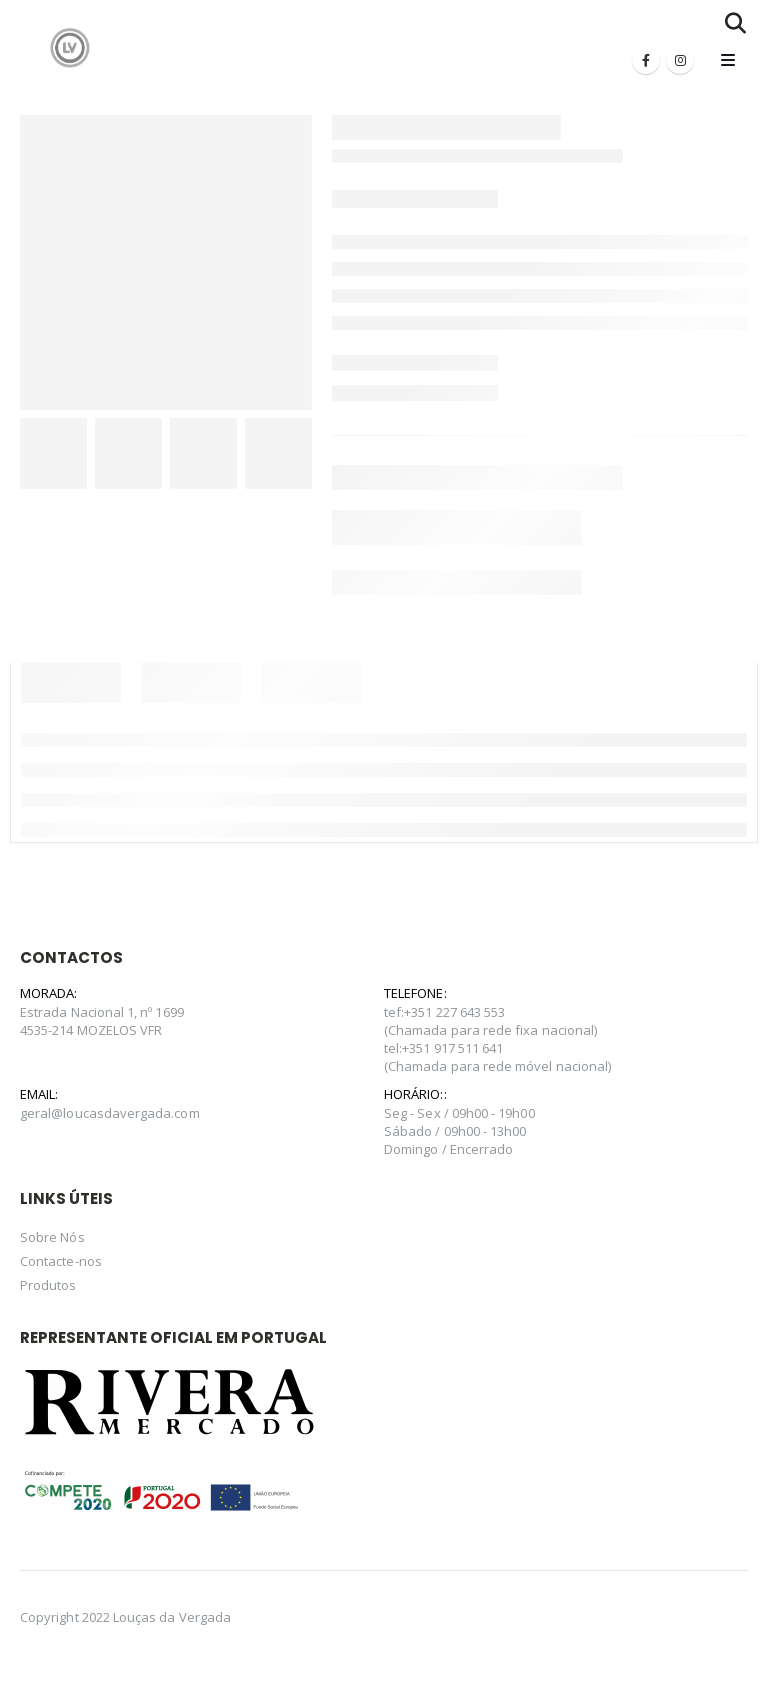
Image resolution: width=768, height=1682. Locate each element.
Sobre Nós (52, 1237)
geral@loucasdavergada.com (110, 1113)
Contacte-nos (61, 1261)
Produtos (48, 1285)
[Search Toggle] (735, 23)
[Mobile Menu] (728, 60)
